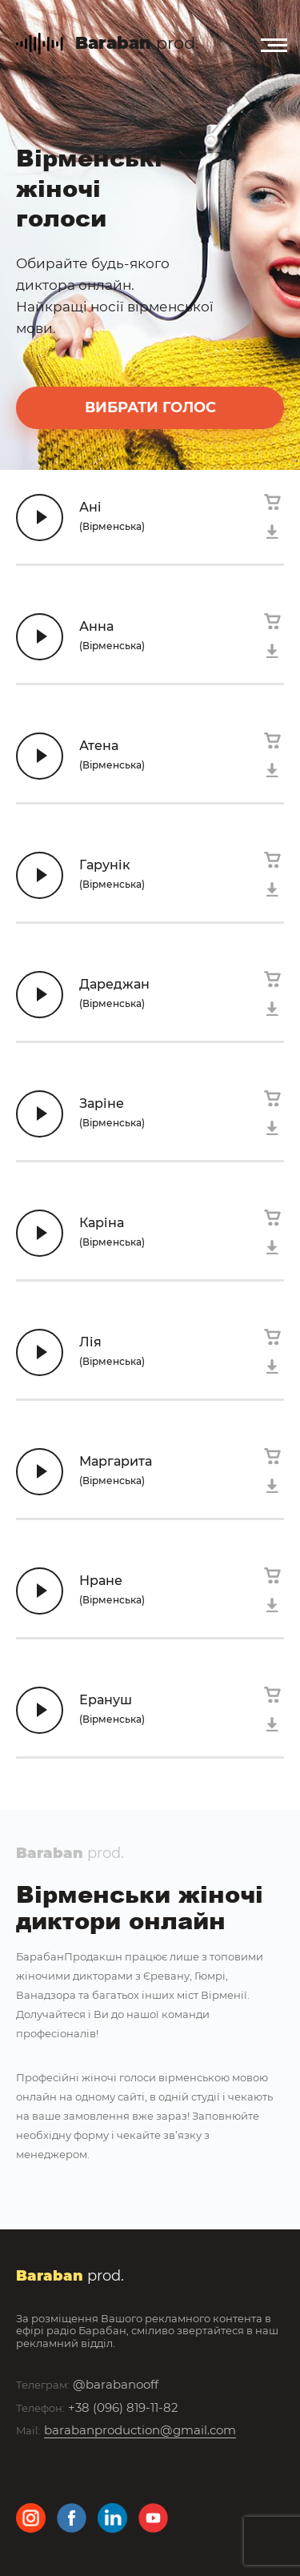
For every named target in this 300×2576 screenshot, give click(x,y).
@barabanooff (115, 2384)
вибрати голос (150, 407)
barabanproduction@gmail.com (140, 2430)
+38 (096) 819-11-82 (123, 2407)
